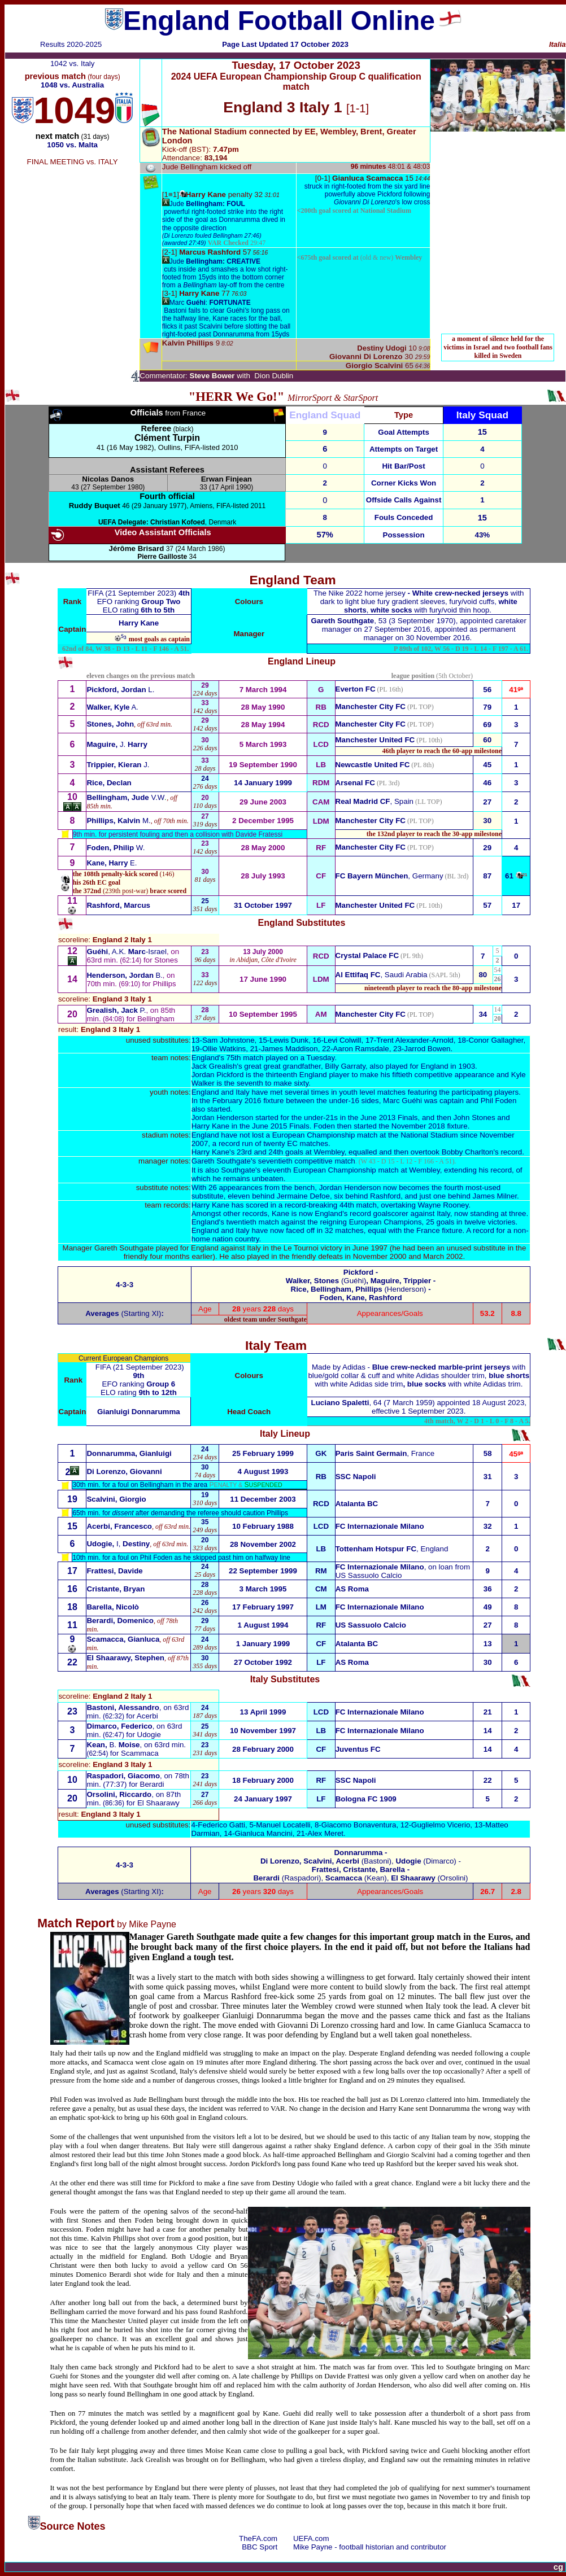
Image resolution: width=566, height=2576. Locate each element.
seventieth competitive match (306, 1161)
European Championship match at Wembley (366, 1170)
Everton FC (356, 689)
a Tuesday (318, 1057)
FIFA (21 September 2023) (133, 593)
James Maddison (289, 1048)
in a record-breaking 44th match (324, 1205)
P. (116, 1010)
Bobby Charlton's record (482, 1152)
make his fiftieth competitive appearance (427, 1074)
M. (118, 820)
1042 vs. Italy (72, 63)
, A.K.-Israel (126, 951)
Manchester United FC (375, 740)
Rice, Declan (108, 783)
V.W (125, 797)
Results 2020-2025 (71, 44)
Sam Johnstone (228, 1040)
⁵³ (124, 638)
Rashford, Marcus (118, 905)
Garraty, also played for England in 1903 (400, 1066)
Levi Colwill (343, 1040)
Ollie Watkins (224, 1048)
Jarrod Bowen (427, 1048)
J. (116, 744)
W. (115, 847)
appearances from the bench (267, 1187)
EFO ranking (139, 601)
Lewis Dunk (288, 1040)
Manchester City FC (371, 706)
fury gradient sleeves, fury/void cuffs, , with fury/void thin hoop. (419, 601)
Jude (207, 204)
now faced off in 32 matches (317, 1230)
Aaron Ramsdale (361, 1048)
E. (111, 863)
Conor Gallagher (495, 1040)
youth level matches (372, 1092)
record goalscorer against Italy (400, 1213)
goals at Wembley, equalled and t (340, 1152)
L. (120, 689)
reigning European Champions (371, 1222)
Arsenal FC (355, 783)
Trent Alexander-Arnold (415, 1040)
